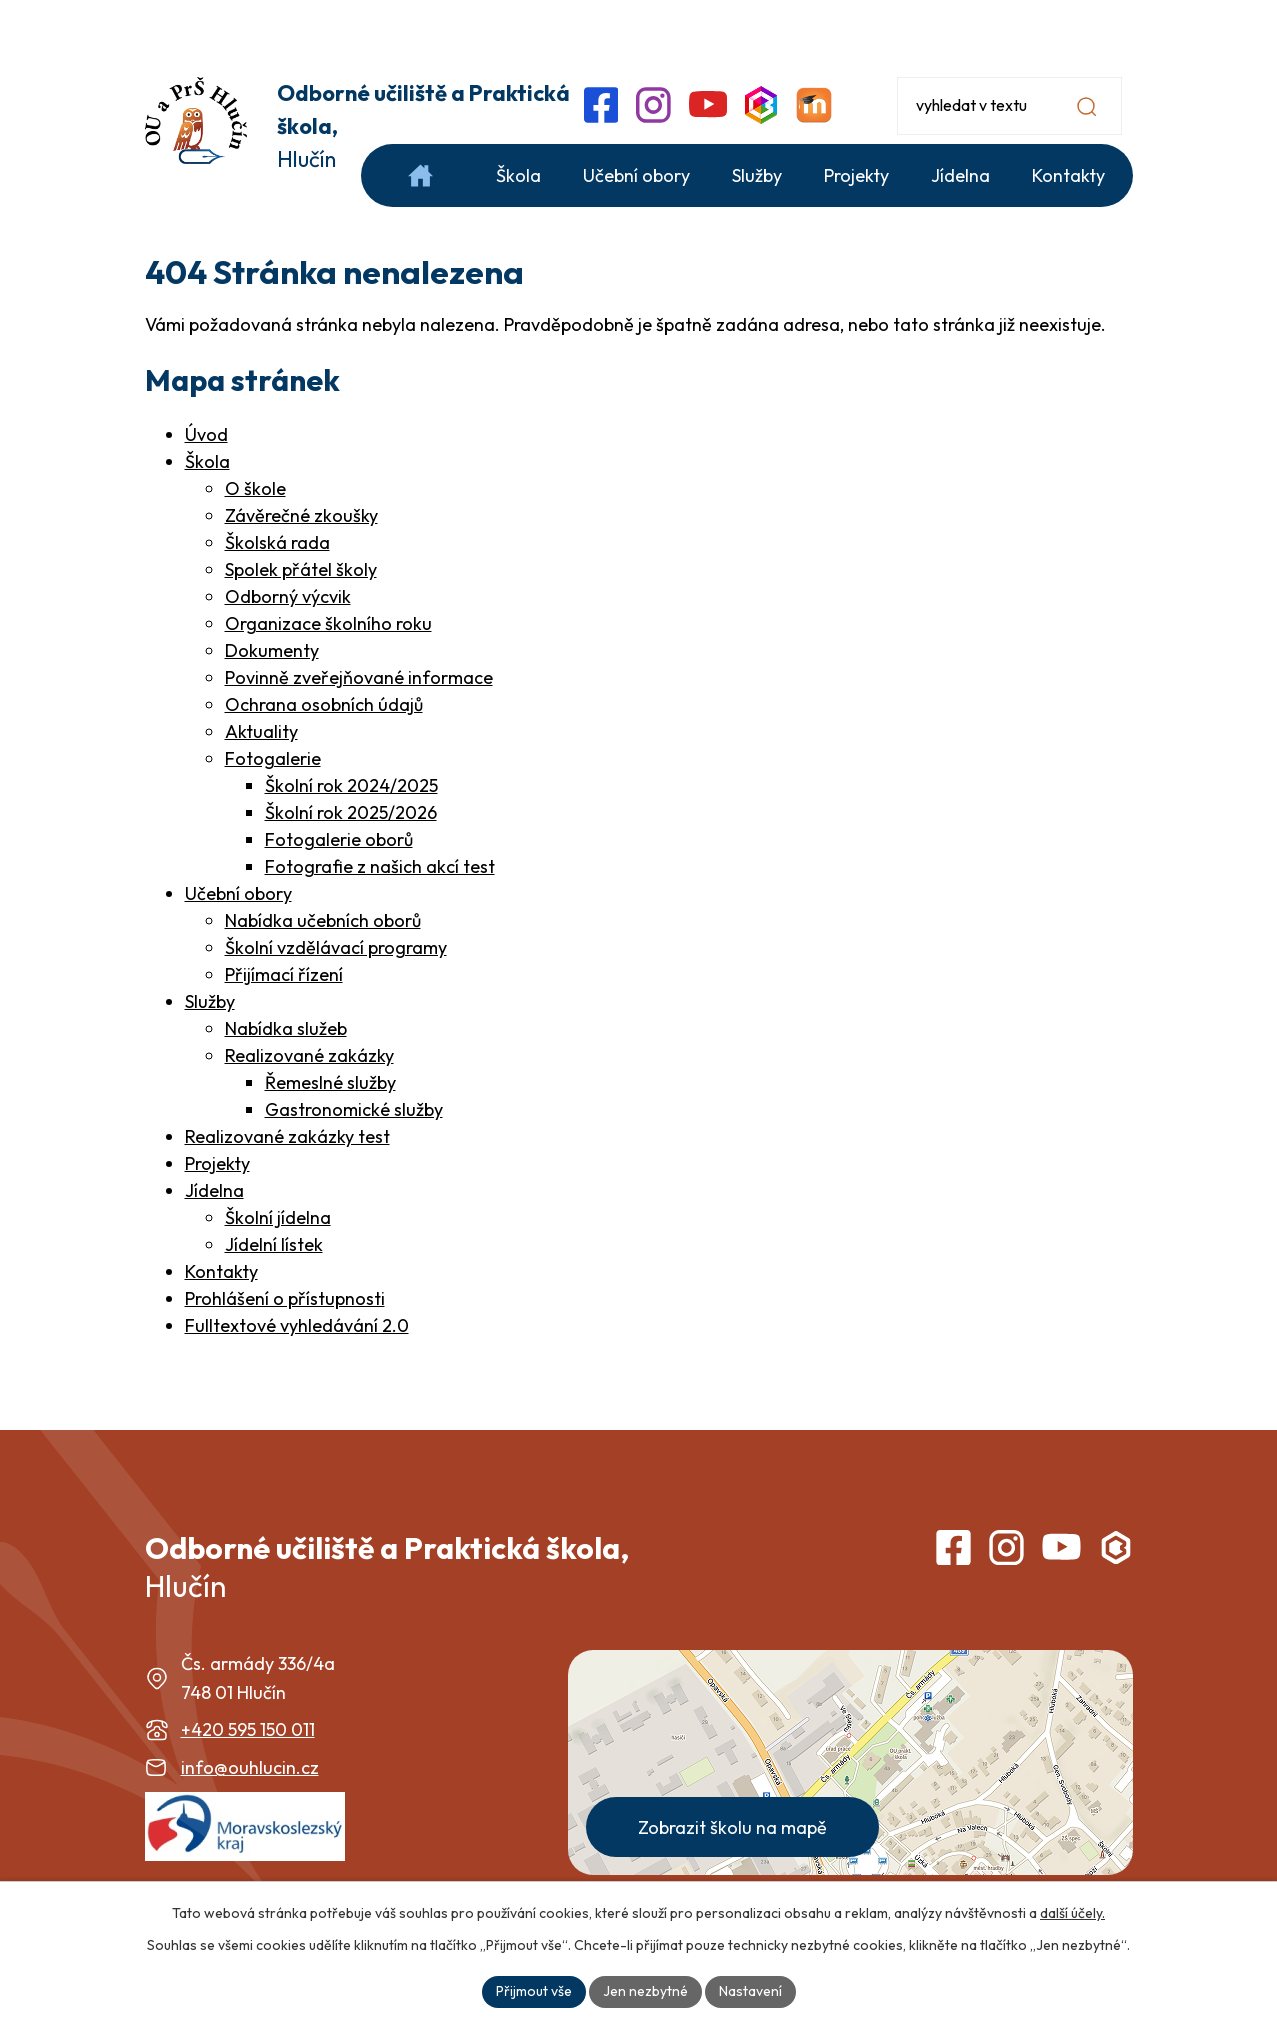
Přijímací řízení (284, 974)
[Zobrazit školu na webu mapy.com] (850, 1762)
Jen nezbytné (645, 1991)
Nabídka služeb (286, 1028)
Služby (210, 1001)
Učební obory (238, 893)
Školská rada (277, 542)
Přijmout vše (534, 1991)
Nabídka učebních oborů (323, 920)
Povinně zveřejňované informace (359, 677)
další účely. (1072, 1913)
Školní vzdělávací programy (336, 947)
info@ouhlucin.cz (250, 1767)
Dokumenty (272, 650)
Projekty (217, 1163)
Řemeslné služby (330, 1082)
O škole (255, 488)
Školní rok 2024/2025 (351, 785)
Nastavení (750, 1991)
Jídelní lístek (274, 1244)
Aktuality (261, 731)
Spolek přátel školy (301, 569)
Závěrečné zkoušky (301, 515)
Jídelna (214, 1190)
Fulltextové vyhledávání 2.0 (297, 1325)
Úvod (206, 434)
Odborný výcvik (288, 596)
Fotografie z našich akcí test (380, 866)
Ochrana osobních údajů (324, 704)
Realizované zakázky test (287, 1136)
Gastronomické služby (354, 1109)
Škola (207, 461)
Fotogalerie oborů (339, 839)
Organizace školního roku (328, 623)
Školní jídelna (278, 1217)
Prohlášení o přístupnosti (285, 1298)
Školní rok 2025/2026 (351, 812)
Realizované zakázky (309, 1055)
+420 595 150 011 (248, 1729)
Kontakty (221, 1271)
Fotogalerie (273, 758)
